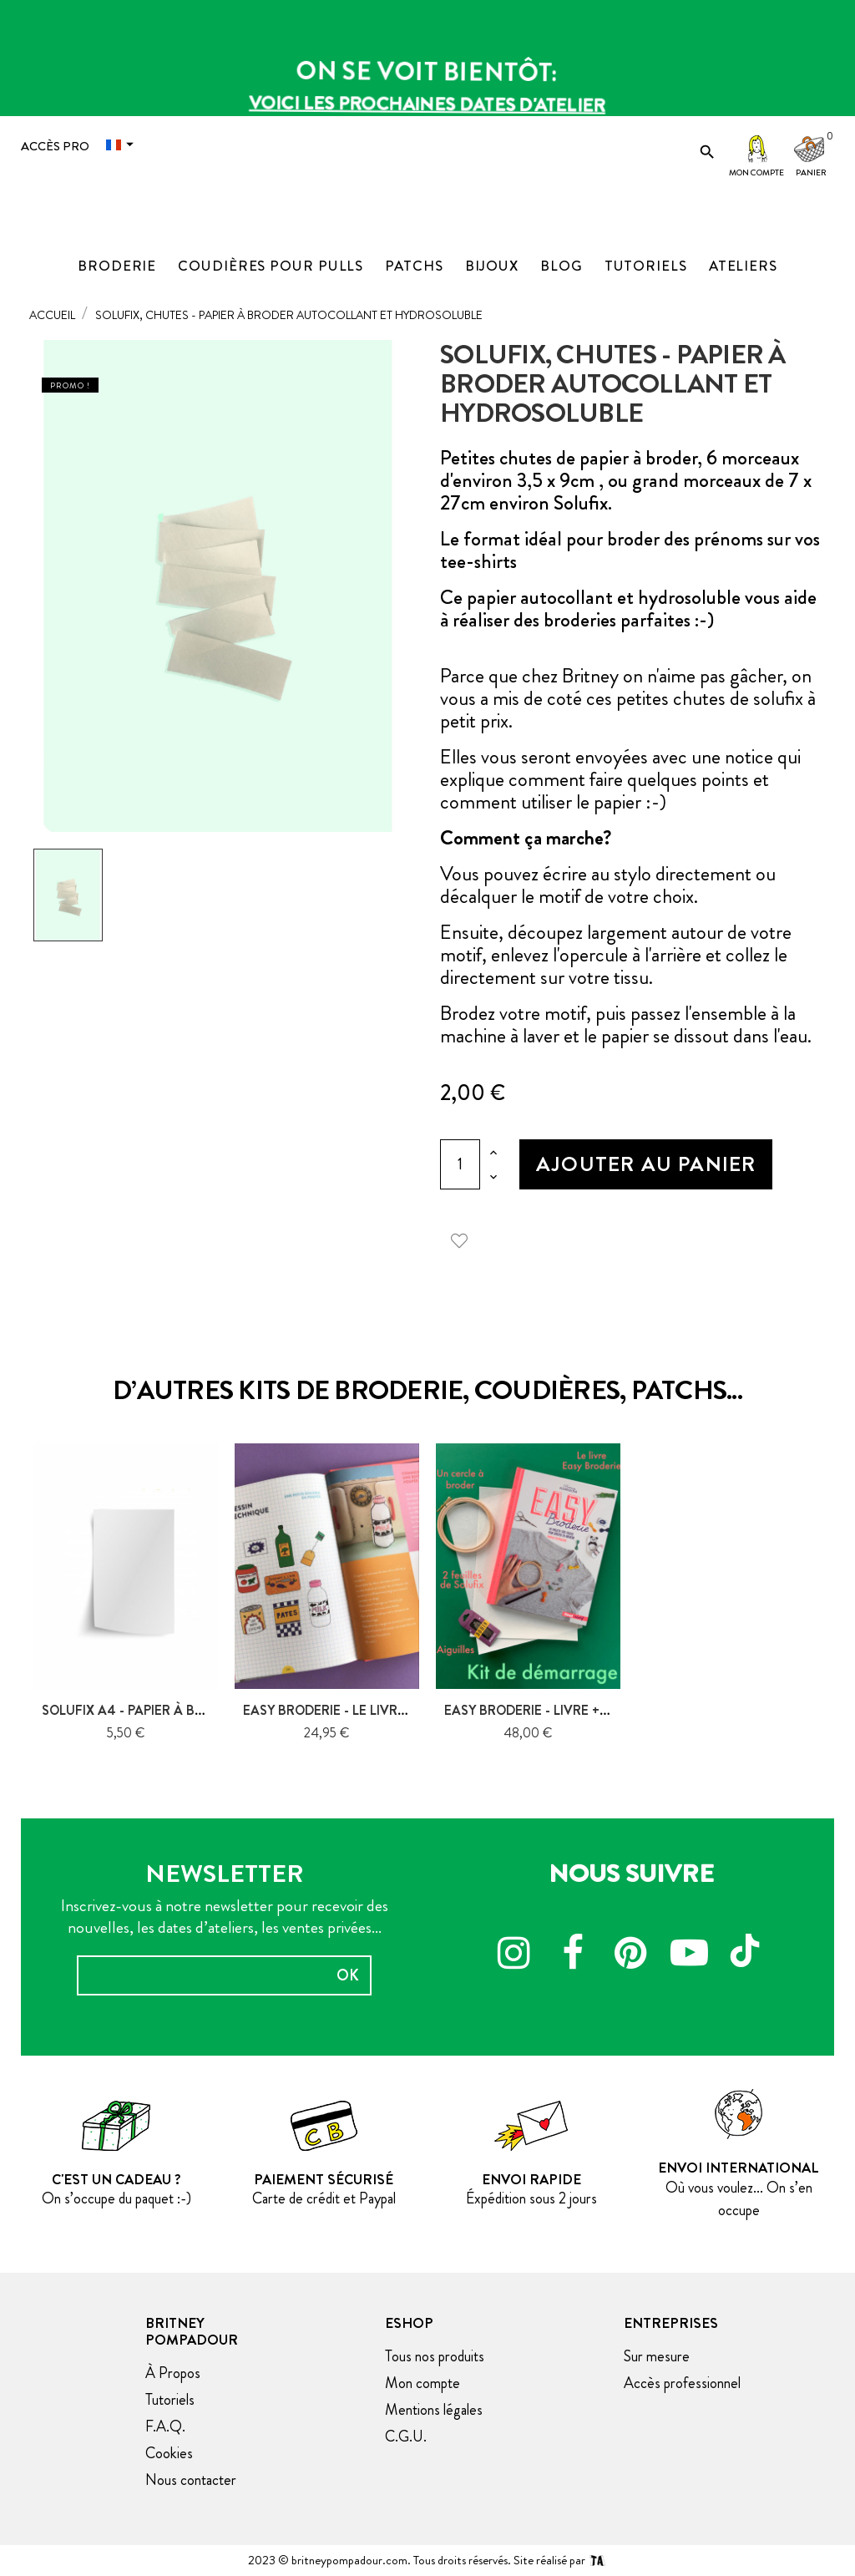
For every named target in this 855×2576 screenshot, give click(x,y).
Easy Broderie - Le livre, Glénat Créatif (381, 1710)
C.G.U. (406, 2436)
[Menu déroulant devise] (123, 145)
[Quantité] (460, 1164)
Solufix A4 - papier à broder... (145, 1710)
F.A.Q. (165, 2426)
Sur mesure (657, 2356)
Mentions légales (434, 2410)
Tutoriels (170, 2400)
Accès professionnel (682, 2383)
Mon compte (756, 172)
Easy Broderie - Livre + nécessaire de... (577, 1710)
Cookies (169, 2453)
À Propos (172, 2373)
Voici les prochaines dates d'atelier (427, 100)
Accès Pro (55, 146)
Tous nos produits (434, 2356)
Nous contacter (190, 2480)
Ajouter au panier (646, 1164)
